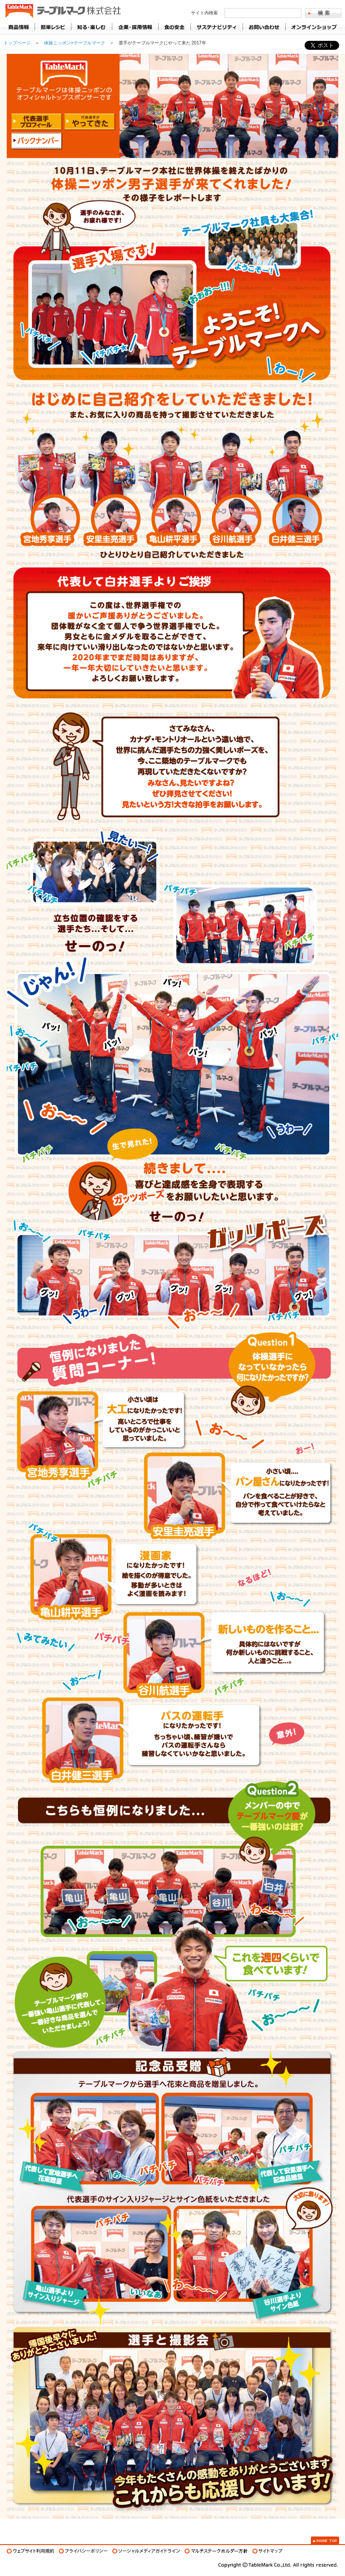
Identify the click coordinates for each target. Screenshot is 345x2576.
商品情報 (19, 27)
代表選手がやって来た (90, 122)
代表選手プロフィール (37, 122)
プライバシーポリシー (83, 2551)
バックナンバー (37, 141)
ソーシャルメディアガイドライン (146, 2551)
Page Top (325, 2540)
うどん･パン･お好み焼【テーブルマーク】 (62, 10)
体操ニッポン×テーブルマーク (74, 42)
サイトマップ (267, 2551)
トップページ (17, 42)
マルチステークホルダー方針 (216, 2551)
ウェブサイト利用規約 (30, 2551)
